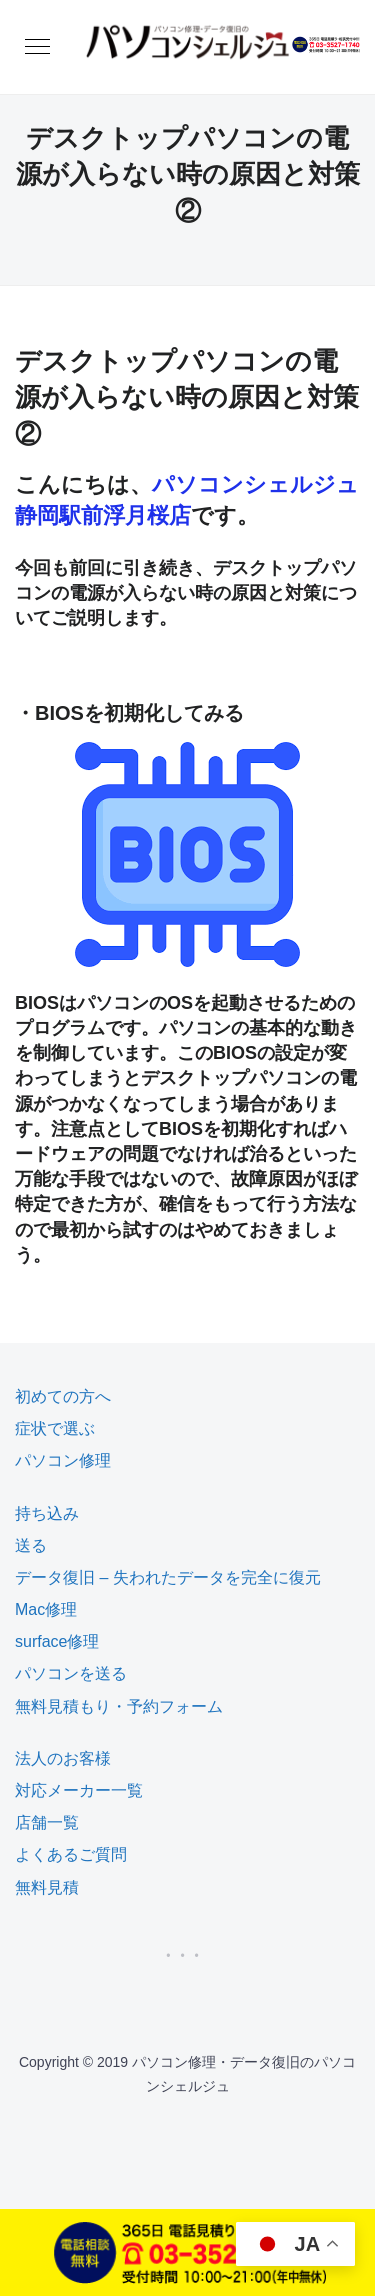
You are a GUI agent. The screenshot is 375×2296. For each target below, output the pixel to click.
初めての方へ (63, 1396)
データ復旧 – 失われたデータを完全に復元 (168, 1577)
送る (31, 1545)
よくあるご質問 (71, 1854)
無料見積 (47, 1887)
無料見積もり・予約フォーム (119, 1706)
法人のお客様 (63, 1758)
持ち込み (47, 1513)
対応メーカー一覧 (79, 1790)
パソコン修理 (63, 1460)
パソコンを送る (71, 1673)
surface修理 (57, 1641)
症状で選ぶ (55, 1428)
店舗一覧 (47, 1822)
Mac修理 (46, 1609)
